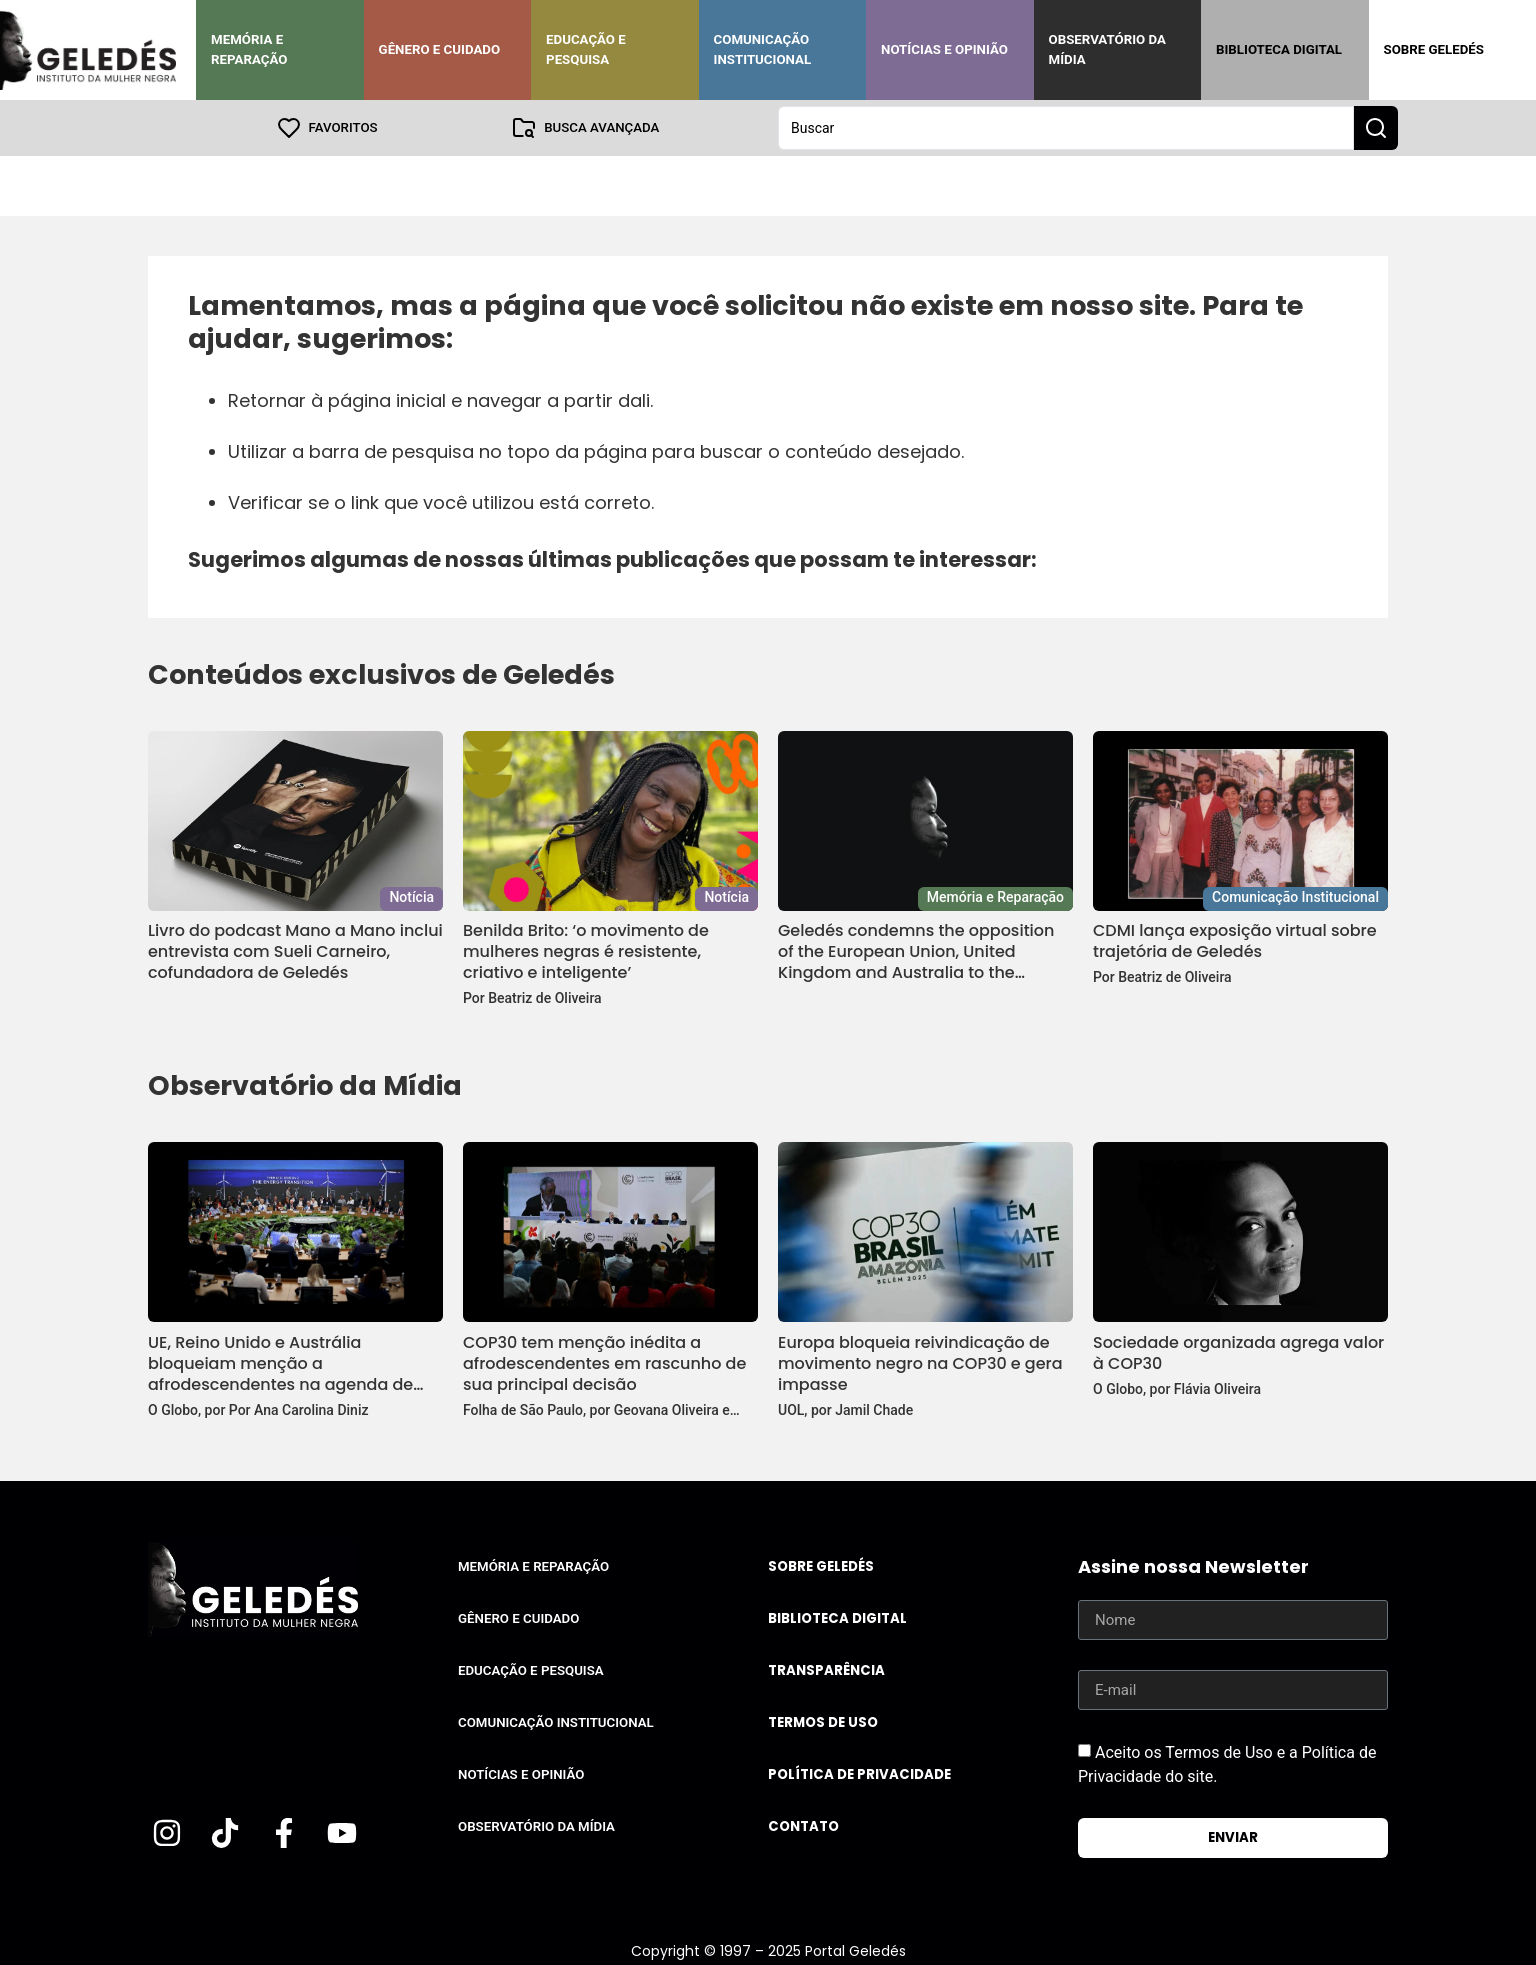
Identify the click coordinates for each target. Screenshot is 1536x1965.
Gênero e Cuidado (440, 49)
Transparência (826, 1670)
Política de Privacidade (859, 1774)
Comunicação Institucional (763, 49)
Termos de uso (823, 1722)
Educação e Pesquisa (586, 49)
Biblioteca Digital (1279, 49)
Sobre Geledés (1434, 49)
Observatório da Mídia (1107, 49)
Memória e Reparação (249, 49)
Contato (803, 1826)
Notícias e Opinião (944, 49)
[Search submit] (1376, 128)
